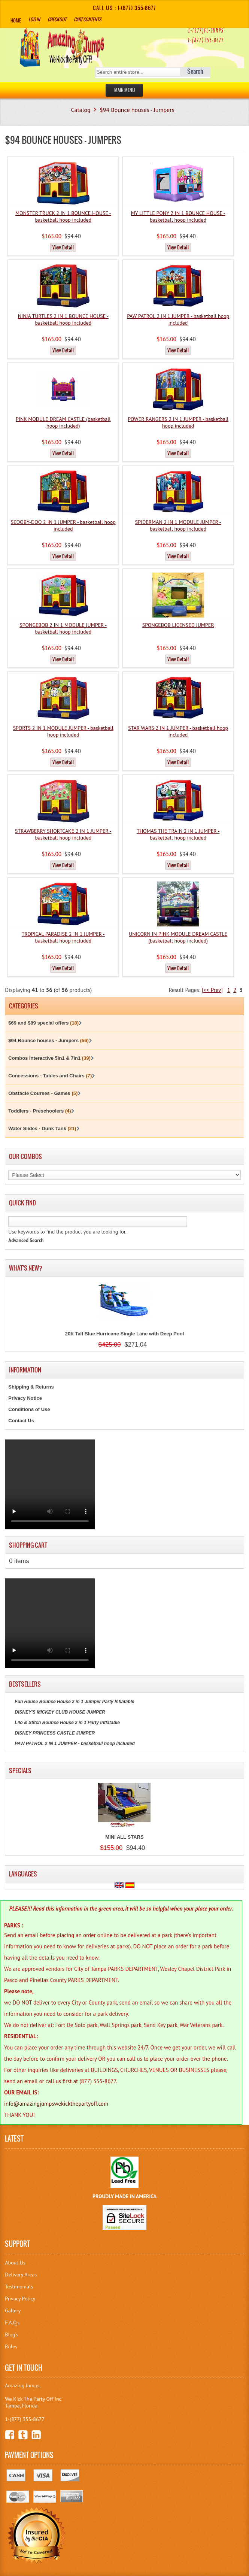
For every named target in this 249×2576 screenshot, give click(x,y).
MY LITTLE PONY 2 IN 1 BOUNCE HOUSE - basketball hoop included (178, 216)
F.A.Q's (12, 2322)
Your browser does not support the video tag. (50, 1484)
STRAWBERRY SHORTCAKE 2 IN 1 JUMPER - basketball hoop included (63, 834)
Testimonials (19, 2286)
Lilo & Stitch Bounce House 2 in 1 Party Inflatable (67, 1722)
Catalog (81, 109)
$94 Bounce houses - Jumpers (137, 109)
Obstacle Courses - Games (43, 1093)
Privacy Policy (20, 2298)
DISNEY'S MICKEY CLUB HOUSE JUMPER (60, 1712)
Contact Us (21, 1420)
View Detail (63, 247)
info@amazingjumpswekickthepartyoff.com (56, 2103)
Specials (20, 1770)
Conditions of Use (29, 1409)
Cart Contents (87, 19)
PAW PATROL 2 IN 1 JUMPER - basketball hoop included (178, 319)
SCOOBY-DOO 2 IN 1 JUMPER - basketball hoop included (63, 525)
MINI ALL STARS (124, 1837)
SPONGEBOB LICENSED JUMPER (178, 625)
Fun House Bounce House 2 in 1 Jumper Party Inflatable (74, 1701)
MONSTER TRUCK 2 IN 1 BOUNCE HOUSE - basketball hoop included (63, 216)
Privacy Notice (25, 1398)
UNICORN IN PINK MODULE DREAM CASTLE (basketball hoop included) (178, 937)
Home (15, 20)
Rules (11, 2346)
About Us (15, 2262)
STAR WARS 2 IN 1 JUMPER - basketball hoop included (178, 731)
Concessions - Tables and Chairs (50, 1075)
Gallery (13, 2310)
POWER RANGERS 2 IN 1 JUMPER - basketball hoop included (178, 422)
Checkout (57, 19)
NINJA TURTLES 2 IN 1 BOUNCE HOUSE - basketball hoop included (63, 319)
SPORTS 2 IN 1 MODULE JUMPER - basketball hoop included (63, 731)
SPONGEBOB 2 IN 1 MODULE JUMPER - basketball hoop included (63, 628)
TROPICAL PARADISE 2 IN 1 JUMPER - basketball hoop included (63, 937)
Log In (34, 19)
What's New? (25, 1267)
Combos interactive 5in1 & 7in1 (49, 1058)
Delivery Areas (21, 2274)
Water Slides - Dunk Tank (42, 1128)
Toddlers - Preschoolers (39, 1111)
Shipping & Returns (31, 1387)
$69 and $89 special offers (43, 1023)
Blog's (11, 2334)
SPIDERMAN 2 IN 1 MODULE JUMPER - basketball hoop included (178, 525)
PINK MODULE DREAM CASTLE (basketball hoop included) (63, 422)
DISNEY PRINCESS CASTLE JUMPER (55, 1733)
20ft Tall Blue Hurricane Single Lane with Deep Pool (124, 1333)
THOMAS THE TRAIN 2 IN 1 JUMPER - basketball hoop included (178, 834)
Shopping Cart (28, 1545)
